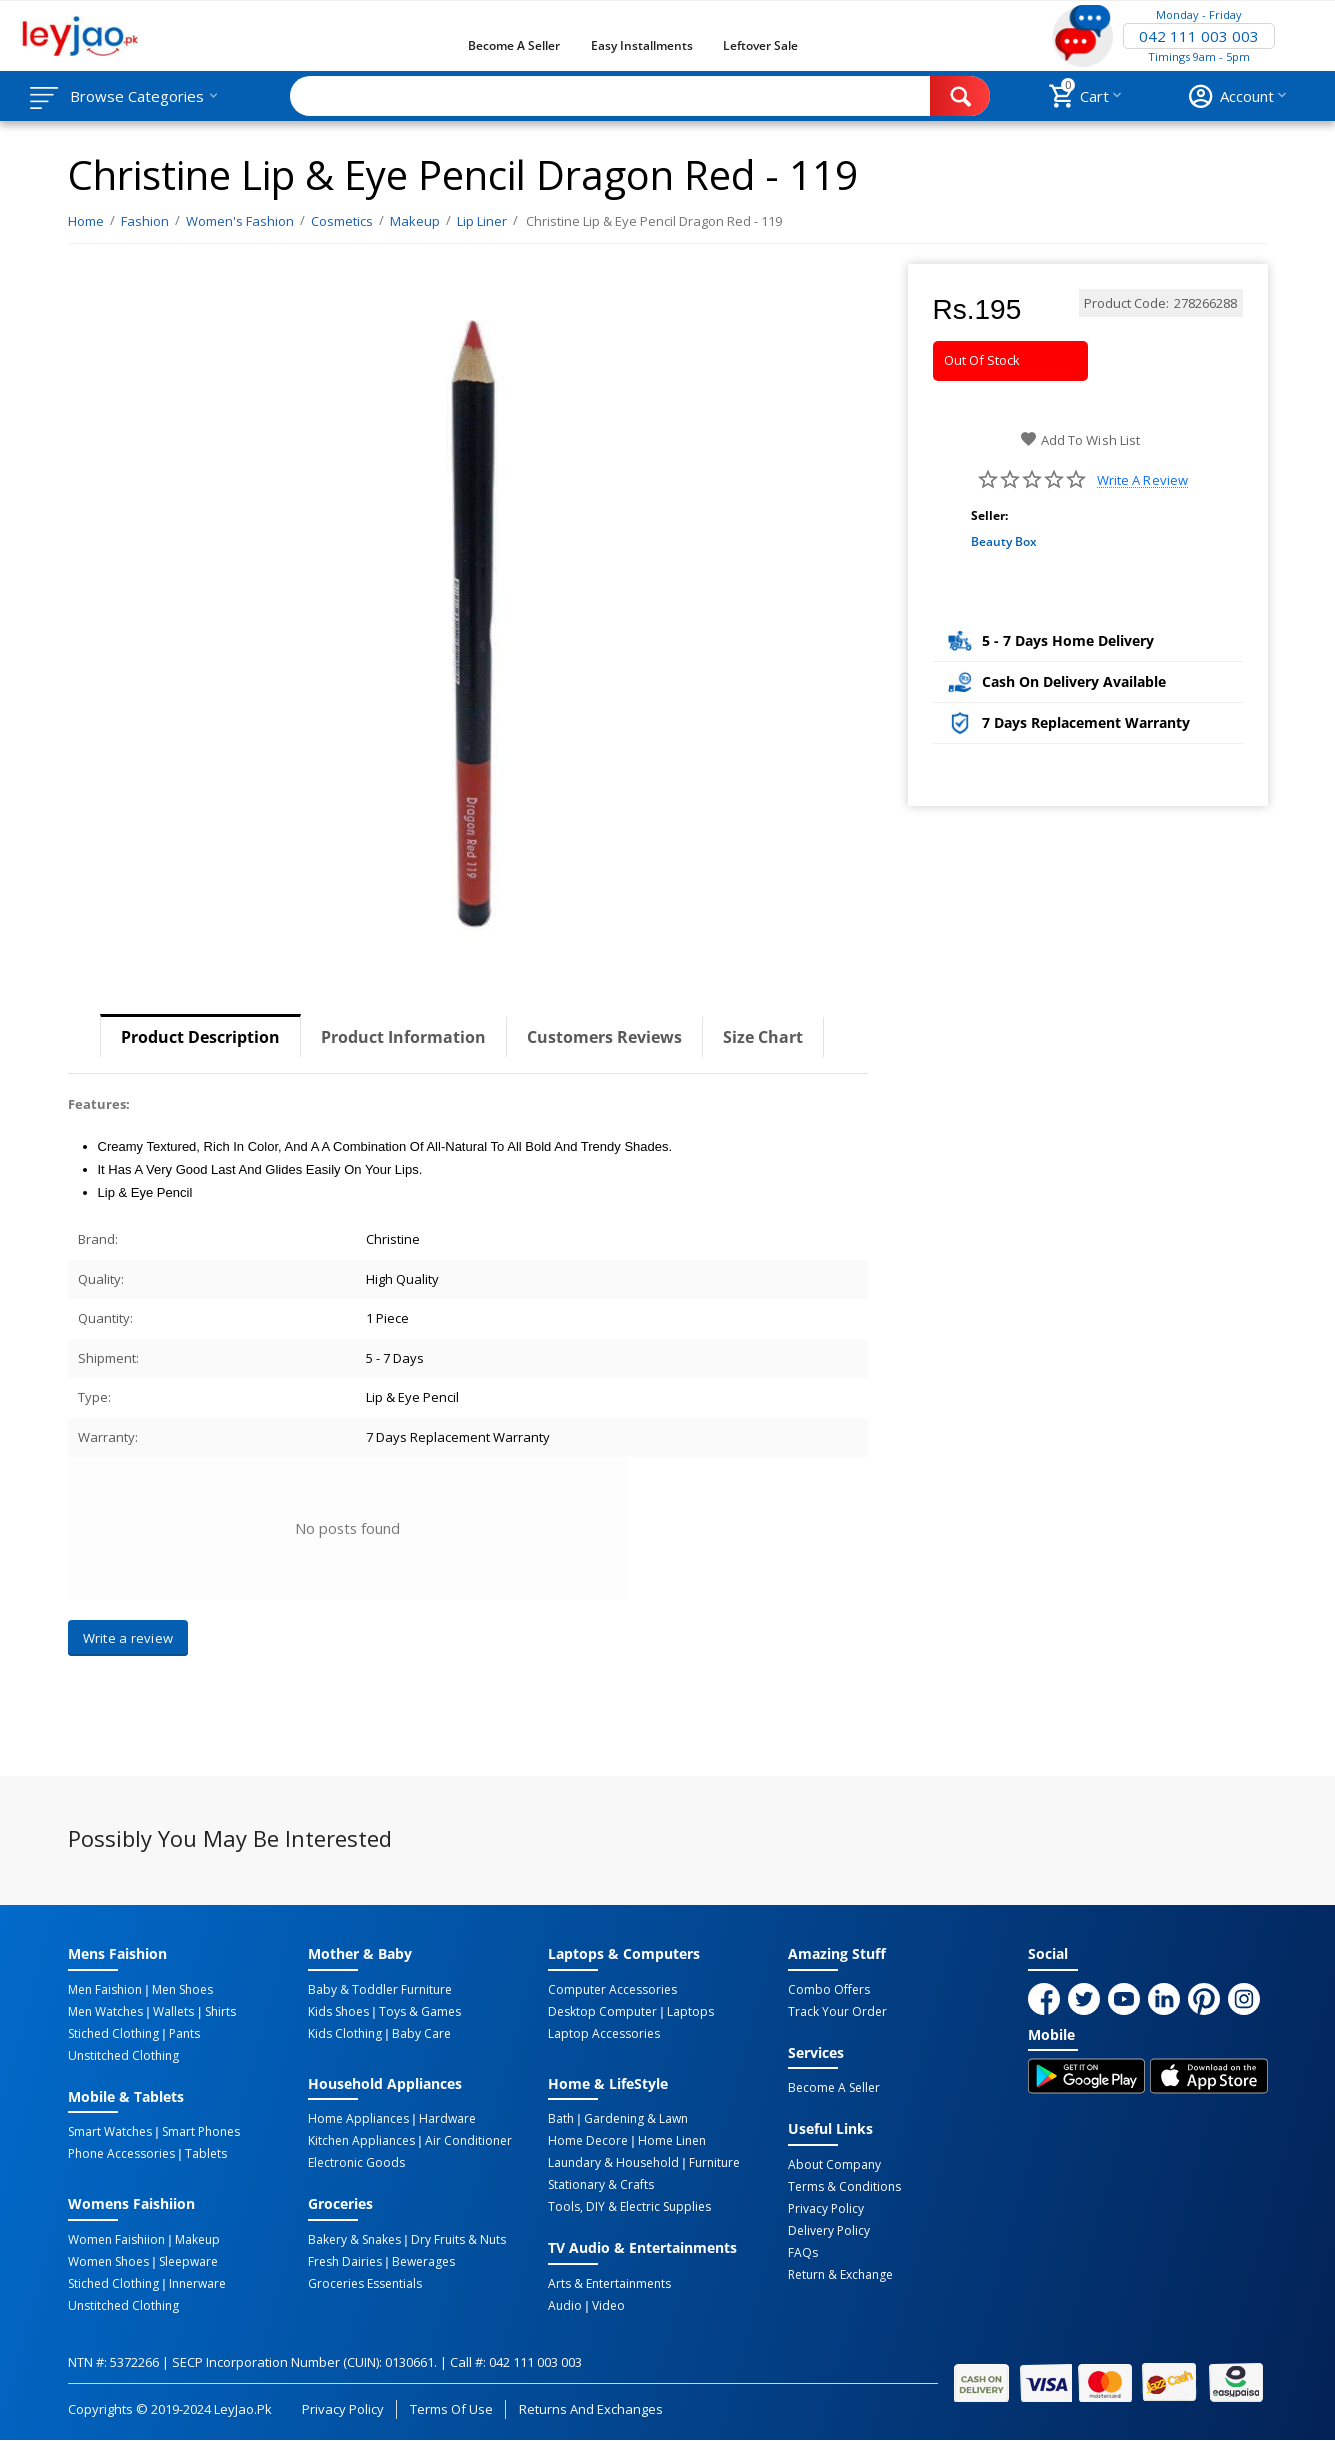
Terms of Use (451, 2409)
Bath (561, 2119)
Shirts (220, 2012)
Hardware (447, 2119)
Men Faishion (105, 1990)
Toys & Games (420, 2012)
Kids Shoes (338, 2012)
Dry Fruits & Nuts (458, 2240)
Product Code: (1126, 303)
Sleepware (188, 2262)
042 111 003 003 (1199, 36)
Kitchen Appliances (361, 2141)
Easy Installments (642, 45)
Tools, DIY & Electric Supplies (629, 2207)
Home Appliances (358, 2119)
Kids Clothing (345, 2034)
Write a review (1142, 480)
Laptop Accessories (604, 2034)
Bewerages (423, 2262)
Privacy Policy (826, 2209)
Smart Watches (110, 2132)
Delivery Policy (829, 2231)
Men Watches (105, 2012)
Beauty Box (1004, 541)
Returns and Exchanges (591, 2409)
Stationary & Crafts (601, 2185)
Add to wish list (1079, 440)
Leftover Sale (760, 45)
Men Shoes (182, 1990)
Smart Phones (201, 2132)
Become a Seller (514, 45)
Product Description (200, 1037)
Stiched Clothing (113, 2034)
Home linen (672, 2141)
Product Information (403, 1037)
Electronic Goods (356, 2163)
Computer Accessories (612, 1990)
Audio (565, 2306)
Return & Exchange (840, 2275)
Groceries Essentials (365, 2284)
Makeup (197, 2240)
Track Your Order (837, 2012)
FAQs (803, 2253)
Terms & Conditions (844, 2187)
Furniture (714, 2163)
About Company (834, 2165)
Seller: (989, 515)
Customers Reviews (604, 1037)
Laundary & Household (613, 2163)
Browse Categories (137, 96)
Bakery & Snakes (354, 2240)
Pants (184, 2034)
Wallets (173, 2012)
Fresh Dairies (345, 2262)
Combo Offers (829, 1990)
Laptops (690, 2012)
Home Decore (588, 2141)
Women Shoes (108, 2262)
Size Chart (763, 1037)
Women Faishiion (116, 2240)
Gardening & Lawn (636, 2119)
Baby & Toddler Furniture (380, 1990)
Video (608, 2306)
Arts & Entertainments (609, 2284)
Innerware (197, 2284)
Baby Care (421, 2034)
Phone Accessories (121, 2154)
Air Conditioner (468, 2141)
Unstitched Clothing (123, 2056)
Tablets (206, 2154)
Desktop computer (602, 2012)
